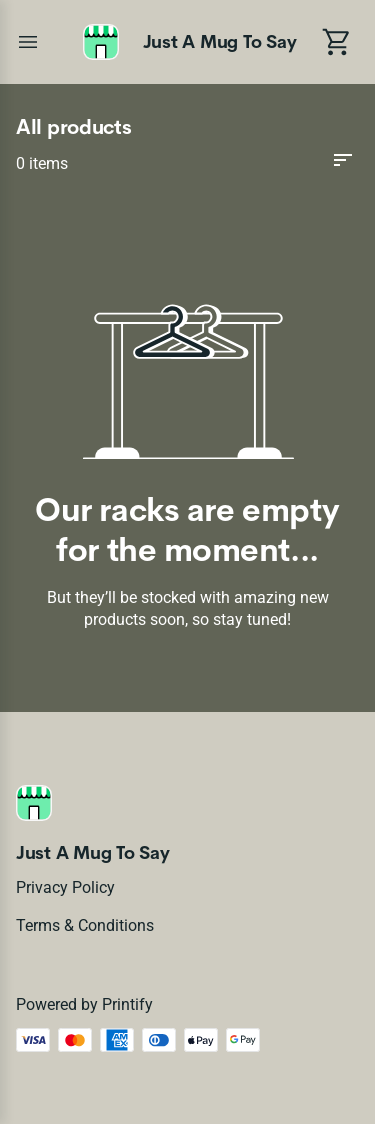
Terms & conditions (85, 925)
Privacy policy (65, 887)
